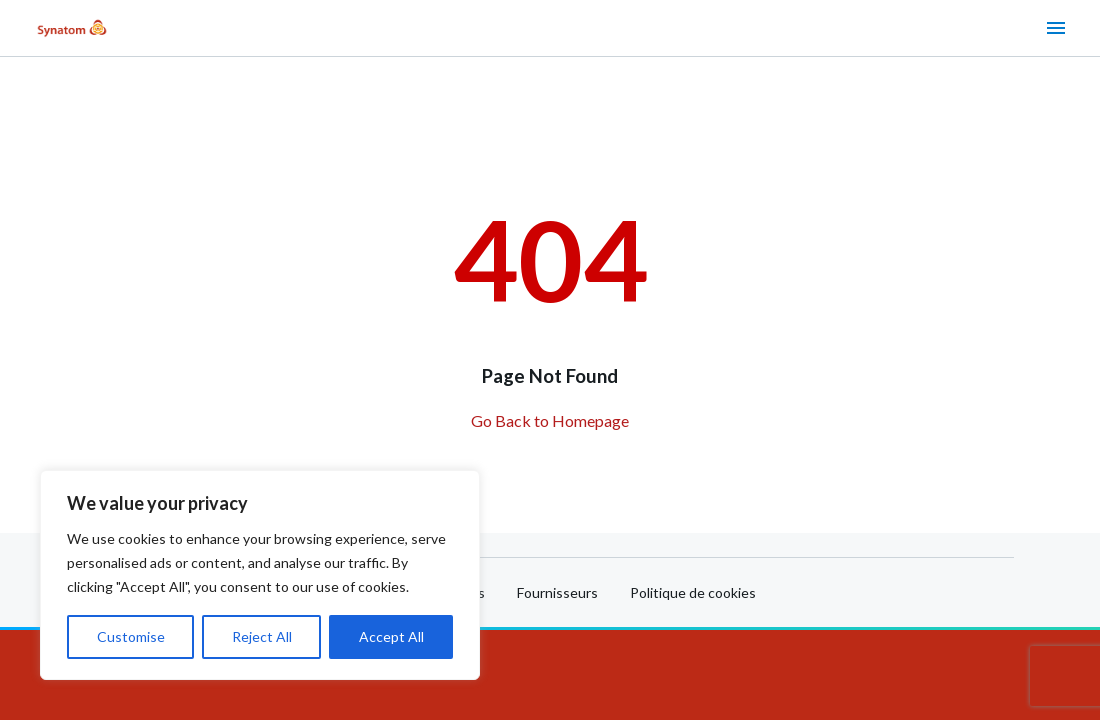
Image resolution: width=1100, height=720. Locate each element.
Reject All (262, 636)
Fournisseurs (557, 592)
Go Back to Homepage (550, 420)
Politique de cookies (693, 592)
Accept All (391, 636)
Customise (131, 636)
